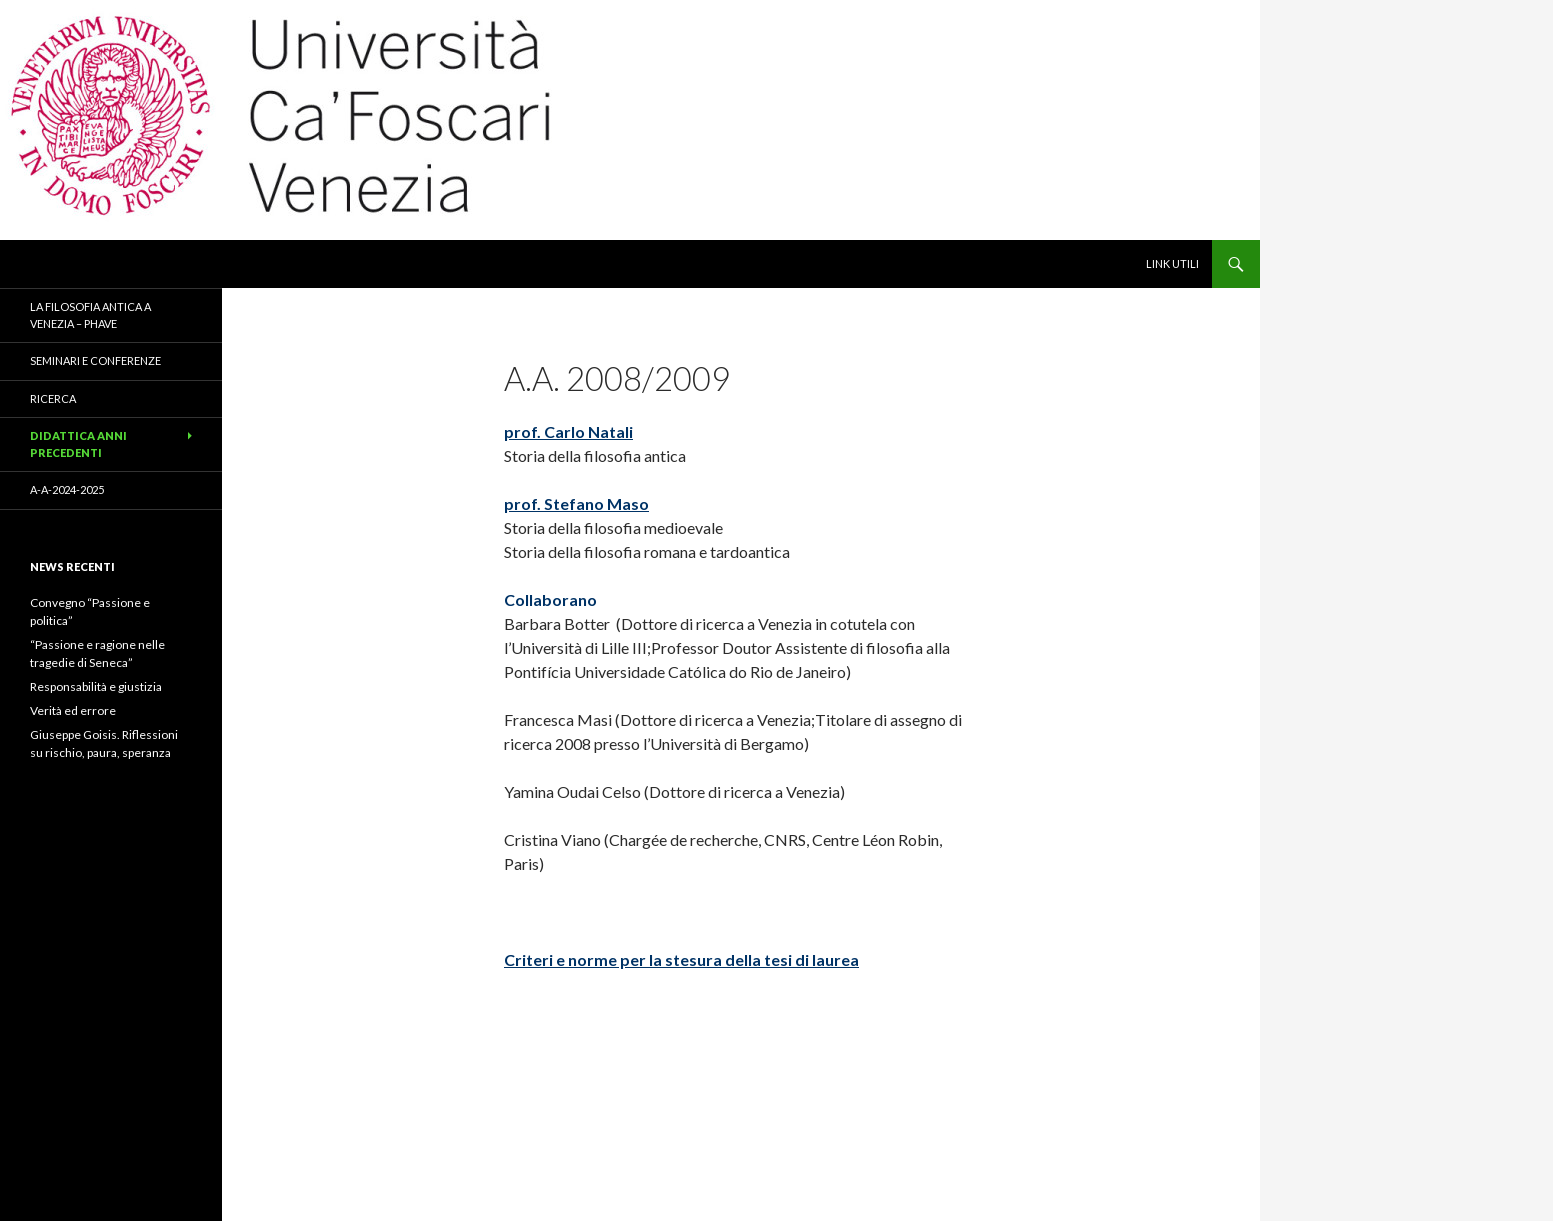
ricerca (53, 398)
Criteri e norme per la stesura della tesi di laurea (681, 959)
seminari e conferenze (95, 360)
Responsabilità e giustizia (96, 686)
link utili (1172, 263)
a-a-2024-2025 (67, 489)
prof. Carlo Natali (568, 431)
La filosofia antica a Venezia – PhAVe (90, 315)
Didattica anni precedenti (78, 444)
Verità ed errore (73, 710)
